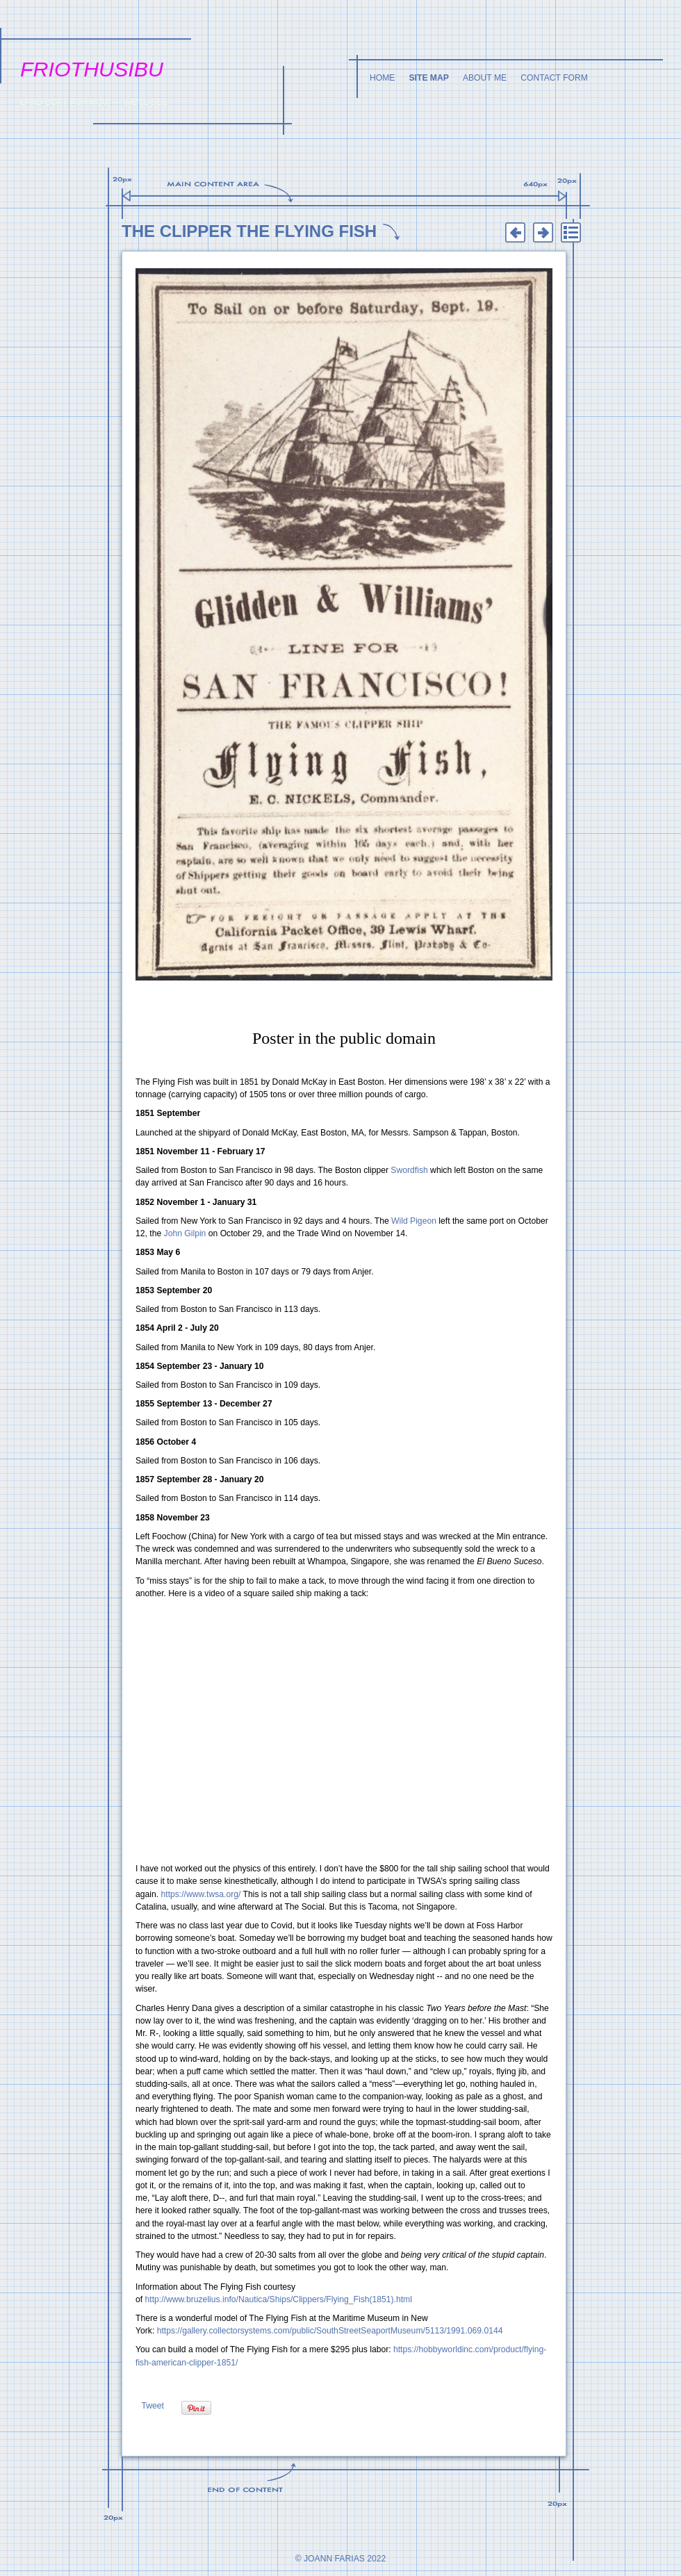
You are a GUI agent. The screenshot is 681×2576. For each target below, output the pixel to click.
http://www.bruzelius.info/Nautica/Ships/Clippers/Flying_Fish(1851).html (278, 2299)
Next (542, 232)
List (570, 232)
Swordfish (409, 1170)
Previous (514, 232)
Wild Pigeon (413, 1221)
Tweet (152, 2406)
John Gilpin (185, 1233)
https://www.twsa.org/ (201, 1894)
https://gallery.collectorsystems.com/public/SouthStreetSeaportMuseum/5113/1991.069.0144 (330, 2331)
